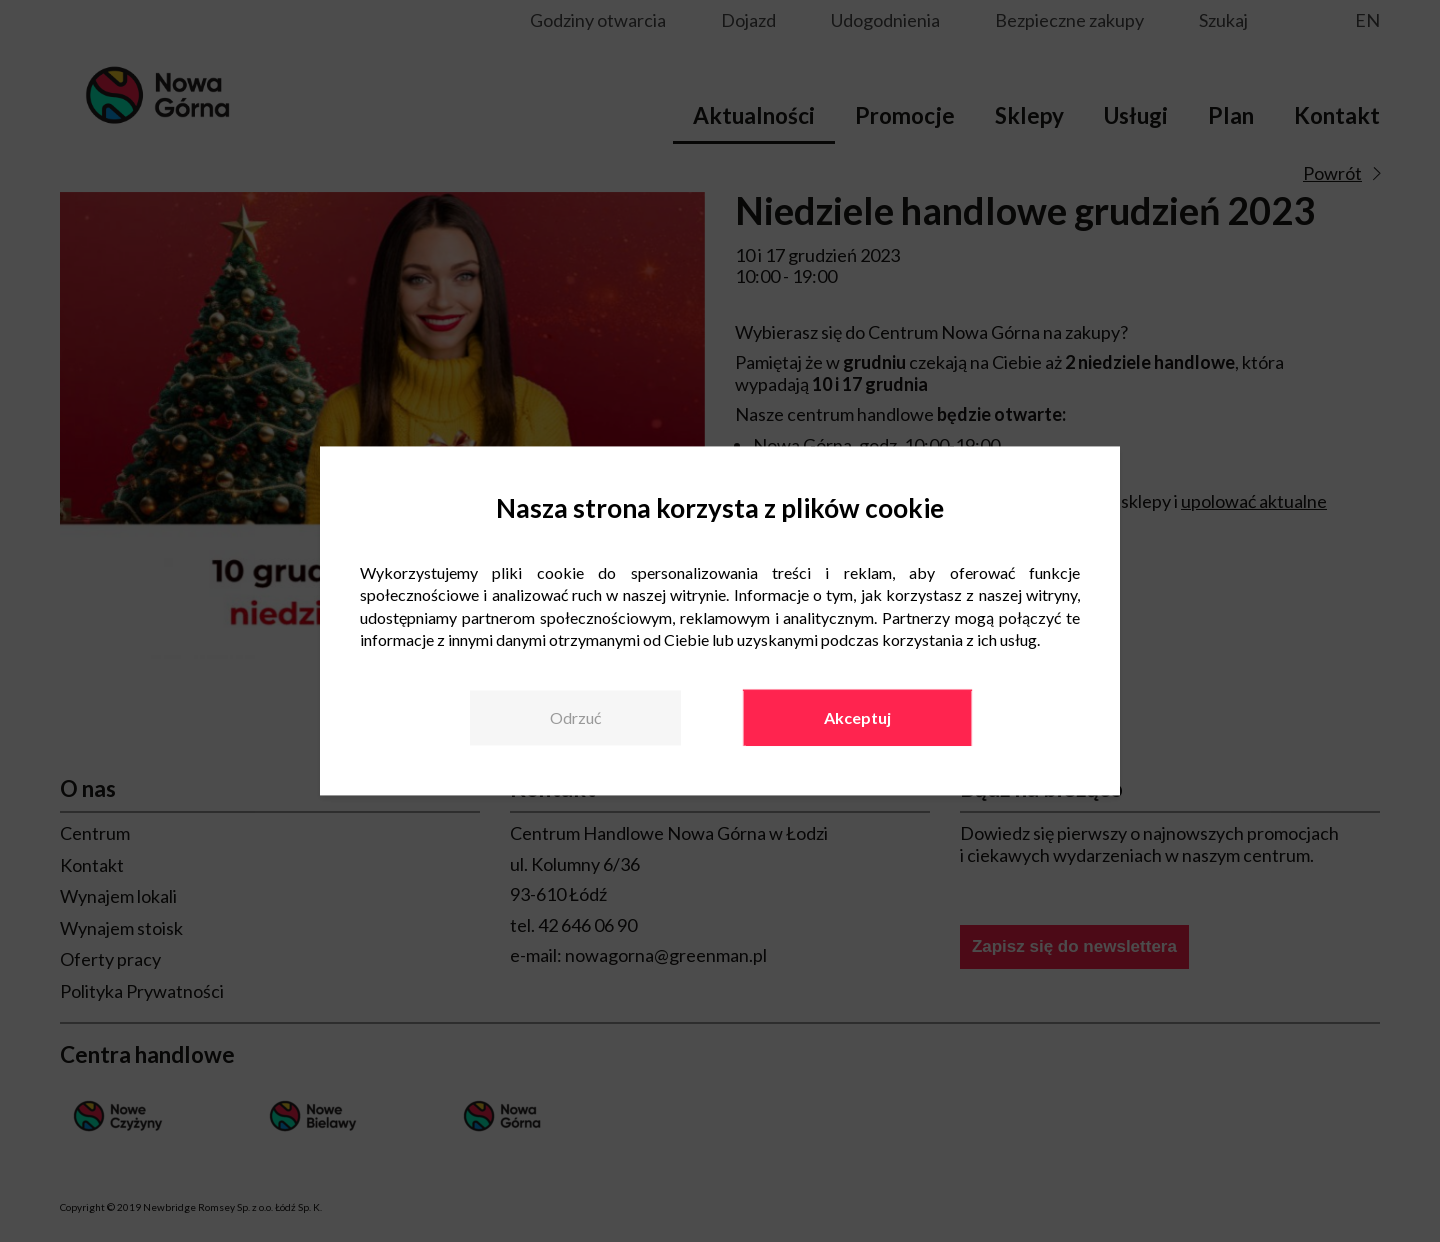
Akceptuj (857, 717)
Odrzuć (575, 717)
